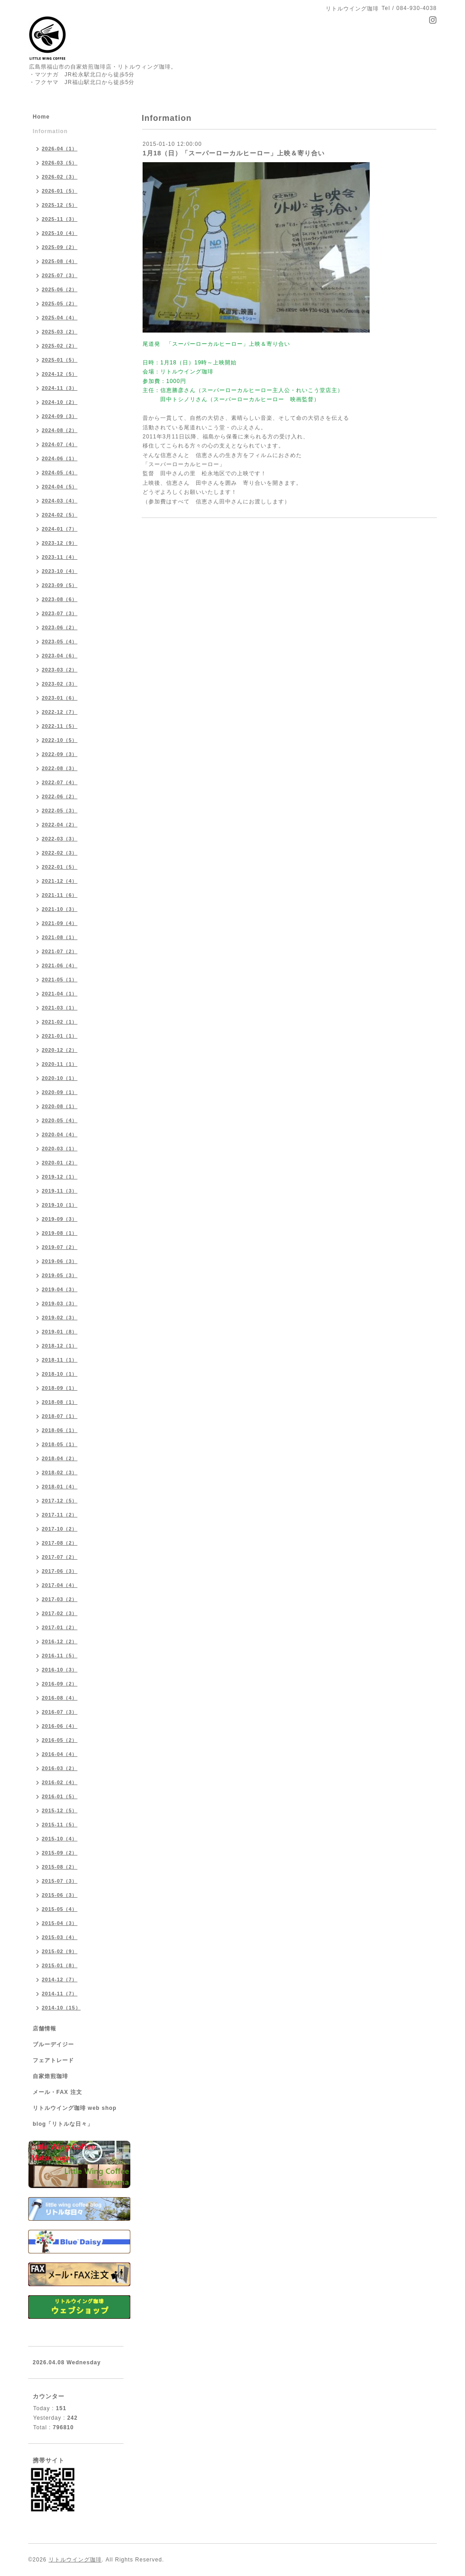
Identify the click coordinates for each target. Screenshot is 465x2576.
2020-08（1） (60, 1106)
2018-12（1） (60, 1345)
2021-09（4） (60, 923)
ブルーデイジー (53, 2044)
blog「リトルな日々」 (63, 2124)
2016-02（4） (60, 1782)
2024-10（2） (60, 402)
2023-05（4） (60, 641)
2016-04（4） (60, 1754)
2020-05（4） (60, 1120)
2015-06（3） (60, 1895)
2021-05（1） (60, 979)
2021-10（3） (60, 909)
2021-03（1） (60, 1007)
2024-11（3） (60, 388)
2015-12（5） (60, 1810)
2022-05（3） (60, 810)
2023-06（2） (60, 627)
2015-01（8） (60, 1965)
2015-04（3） (60, 1923)
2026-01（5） (60, 191)
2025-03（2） (60, 331)
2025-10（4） (60, 233)
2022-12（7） (60, 712)
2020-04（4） (60, 1134)
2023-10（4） (60, 571)
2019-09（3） (60, 1219)
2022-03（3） (60, 838)
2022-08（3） (60, 768)
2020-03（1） (60, 1148)
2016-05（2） (60, 1740)
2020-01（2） (60, 1162)
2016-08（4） (60, 1698)
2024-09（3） (60, 416)
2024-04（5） (60, 486)
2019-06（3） (60, 1261)
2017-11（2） (60, 1514)
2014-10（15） (61, 2007)
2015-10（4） (60, 1838)
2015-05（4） (60, 1909)
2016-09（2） (60, 1683)
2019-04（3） (60, 1289)
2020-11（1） (60, 1064)
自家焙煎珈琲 (50, 2076)
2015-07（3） (60, 1881)
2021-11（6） (60, 895)
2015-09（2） (60, 1852)
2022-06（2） (60, 796)
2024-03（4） (60, 500)
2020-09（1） (60, 1092)
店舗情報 (44, 2028)
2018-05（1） (60, 1444)
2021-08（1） (60, 937)
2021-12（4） (60, 881)
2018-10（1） (60, 1374)
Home (41, 117)
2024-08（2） (60, 430)
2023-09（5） (60, 585)
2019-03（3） (60, 1303)
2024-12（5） (60, 374)
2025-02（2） (60, 345)
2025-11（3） (60, 219)
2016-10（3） (60, 1669)
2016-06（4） (60, 1726)
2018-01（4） (60, 1486)
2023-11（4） (60, 557)
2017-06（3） (60, 1571)
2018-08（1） (60, 1402)
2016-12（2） (60, 1641)
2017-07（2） (60, 1557)
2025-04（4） (60, 317)
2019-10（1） (60, 1205)
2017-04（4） (60, 1585)
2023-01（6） (60, 698)
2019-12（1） (60, 1176)
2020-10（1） (60, 1078)
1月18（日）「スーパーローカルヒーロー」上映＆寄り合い (234, 153)
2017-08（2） (60, 1543)
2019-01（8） (60, 1331)
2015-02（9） (60, 1951)
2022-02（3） (60, 852)
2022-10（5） (60, 740)
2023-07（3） (60, 613)
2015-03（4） (60, 1937)
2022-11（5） (60, 726)
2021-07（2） (60, 951)
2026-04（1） (60, 148)
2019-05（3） (60, 1275)
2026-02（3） (60, 176)
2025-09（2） (60, 247)
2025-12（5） (60, 205)
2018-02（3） (60, 1472)
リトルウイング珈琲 (75, 2559)
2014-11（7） (60, 1993)
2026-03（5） (60, 162)
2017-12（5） (60, 1500)
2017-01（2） (60, 1627)
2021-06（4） (60, 965)
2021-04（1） (60, 993)
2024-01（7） (60, 529)
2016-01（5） (60, 1796)
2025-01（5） (60, 360)
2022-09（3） (60, 754)
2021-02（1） (60, 1021)
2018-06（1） (60, 1430)
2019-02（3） (60, 1317)
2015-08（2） (60, 1867)
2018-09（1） (60, 1388)
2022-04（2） (60, 824)
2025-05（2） (60, 303)
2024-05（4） (60, 472)
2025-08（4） (60, 261)
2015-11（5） (60, 1824)
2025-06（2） (60, 289)
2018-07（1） (60, 1416)
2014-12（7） (60, 1979)
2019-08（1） (60, 1233)
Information (50, 131)
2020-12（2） (60, 1050)
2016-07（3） (60, 1712)
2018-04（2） (60, 1458)
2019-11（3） (60, 1191)
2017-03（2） (60, 1599)
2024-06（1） (60, 458)
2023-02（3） (60, 683)
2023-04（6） (60, 655)
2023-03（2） (60, 669)
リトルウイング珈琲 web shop (75, 2108)
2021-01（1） (60, 1036)
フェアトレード (53, 2060)
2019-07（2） (60, 1247)
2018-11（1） (60, 1360)
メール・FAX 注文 (57, 2092)
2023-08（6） (60, 599)
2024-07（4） (60, 444)
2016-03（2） (60, 1768)
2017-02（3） (60, 1613)
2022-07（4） (60, 782)
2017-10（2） (60, 1529)
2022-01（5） (60, 867)
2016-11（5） (60, 1655)
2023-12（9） (60, 543)
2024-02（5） (60, 514)
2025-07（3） (60, 275)
